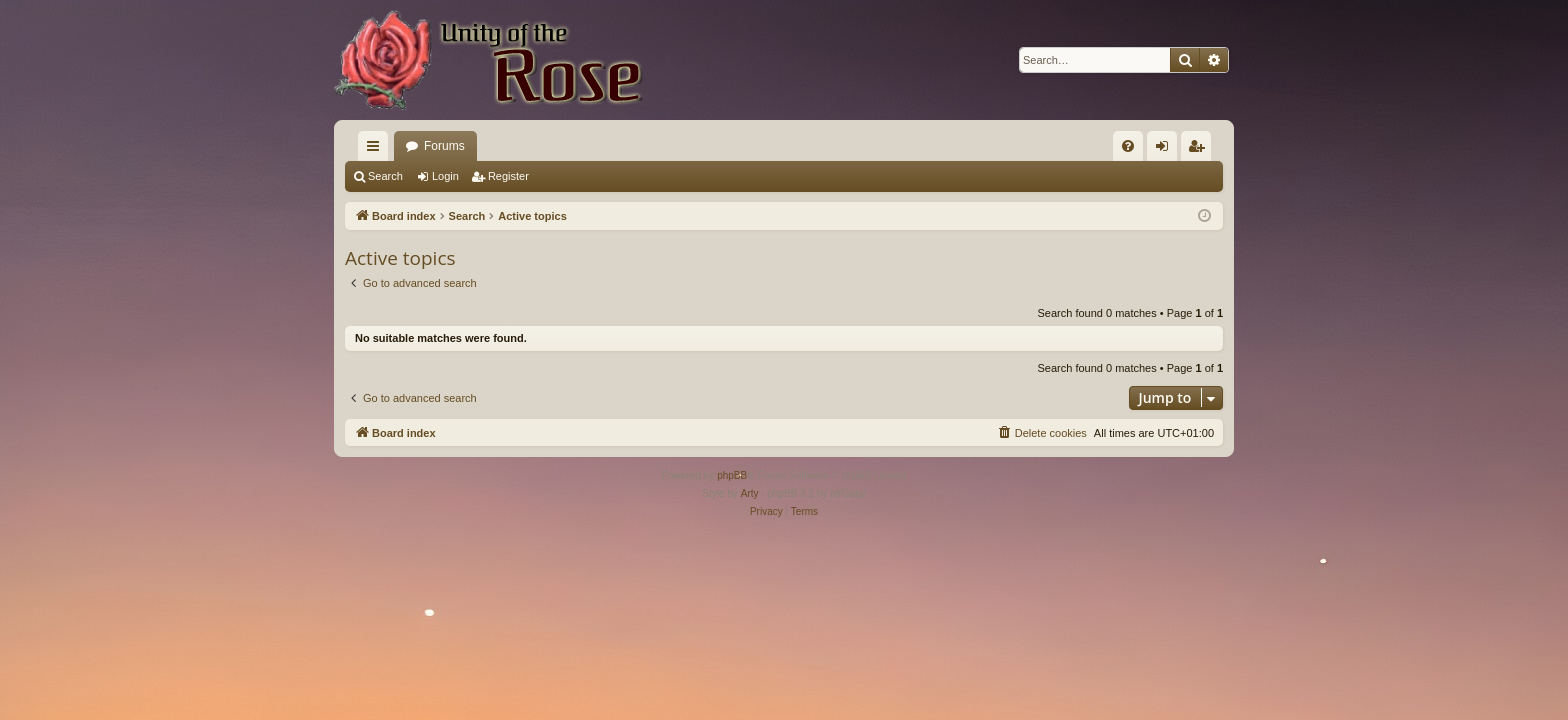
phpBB (732, 475)
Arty (750, 493)
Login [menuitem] (1166, 150)
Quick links (377, 150)
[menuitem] (1128, 146)
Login (445, 176)
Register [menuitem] (1200, 150)
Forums (444, 146)
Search (385, 176)
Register (508, 176)
